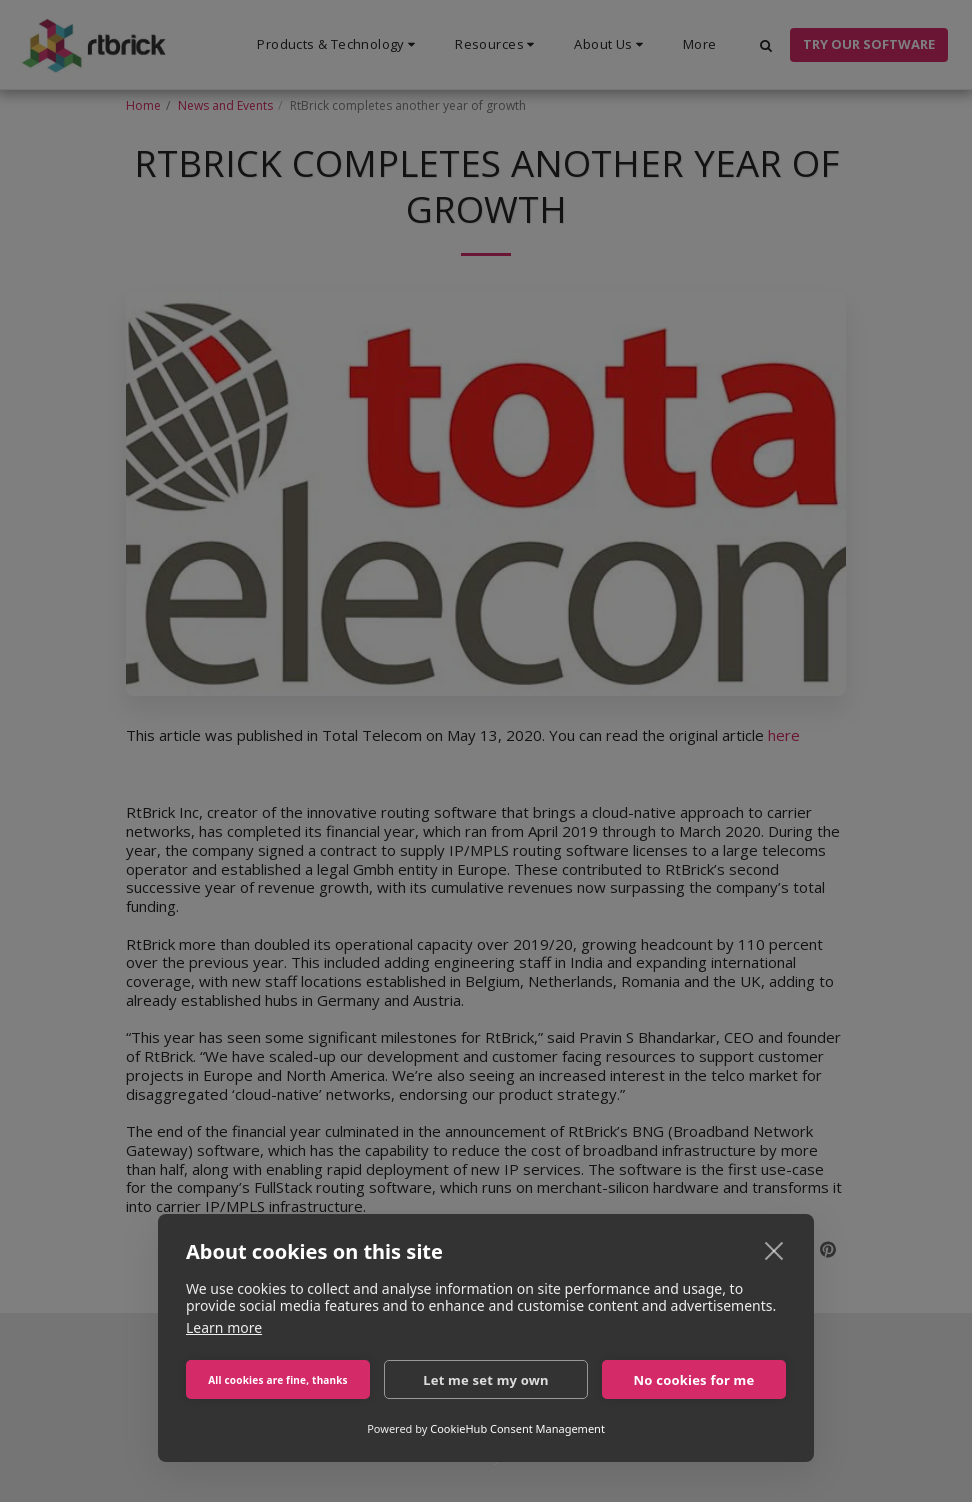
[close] (774, 1250)
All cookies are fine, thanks (278, 1380)
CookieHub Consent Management (517, 1428)
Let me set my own (486, 1380)
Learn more (224, 1327)
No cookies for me (694, 1380)
